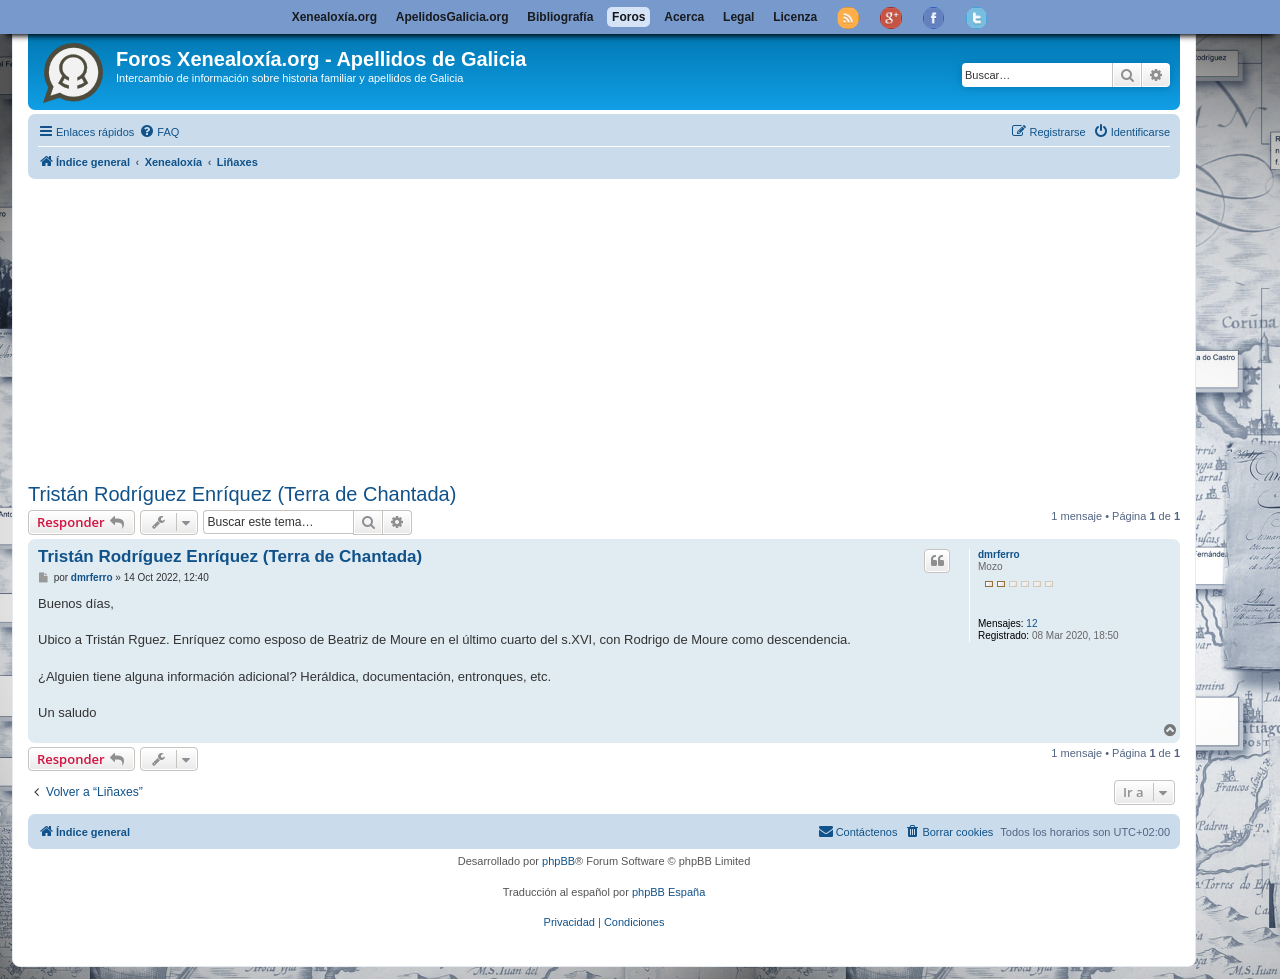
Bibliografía (560, 17)
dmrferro (999, 554)
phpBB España (668, 892)
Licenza (795, 17)
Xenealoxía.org (334, 17)
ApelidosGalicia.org (452, 17)
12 (1031, 623)
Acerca (684, 17)
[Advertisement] (628, 327)
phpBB (558, 861)
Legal (738, 17)
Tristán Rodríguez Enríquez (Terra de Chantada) (242, 494)
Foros (628, 17)
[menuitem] (159, 132)
